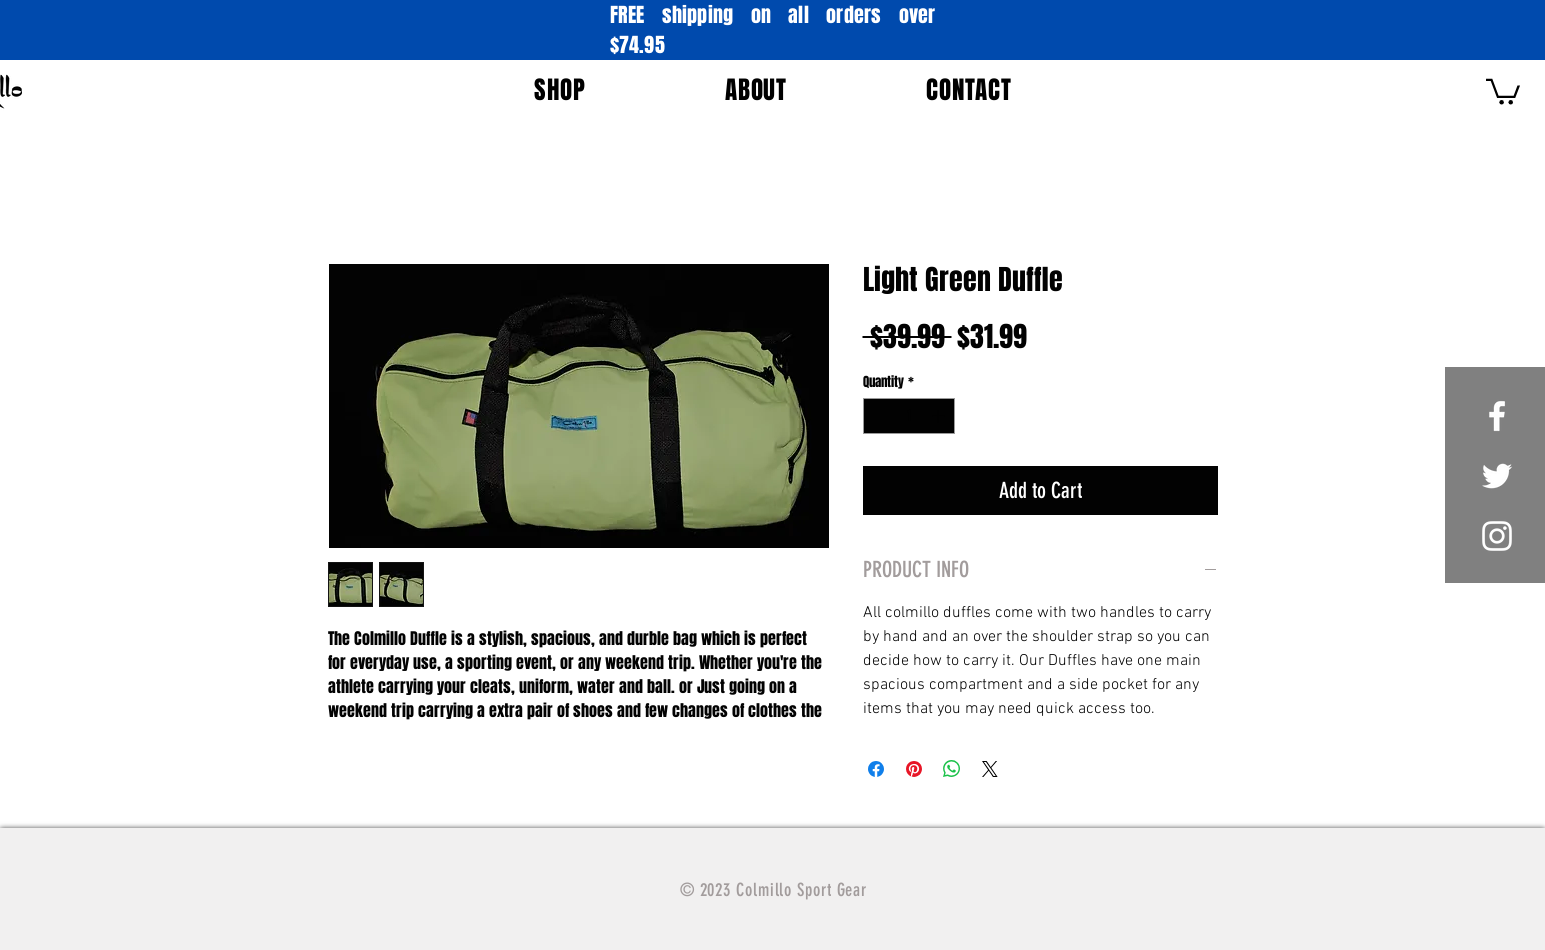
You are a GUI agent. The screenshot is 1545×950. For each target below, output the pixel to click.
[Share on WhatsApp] (952, 769)
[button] (560, 90)
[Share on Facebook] (876, 769)
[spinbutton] (908, 416)
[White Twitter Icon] (1497, 476)
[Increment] (940, 416)
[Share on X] (990, 769)
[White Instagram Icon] (1497, 536)
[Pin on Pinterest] (914, 769)
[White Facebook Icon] (1497, 416)
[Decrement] (878, 416)
